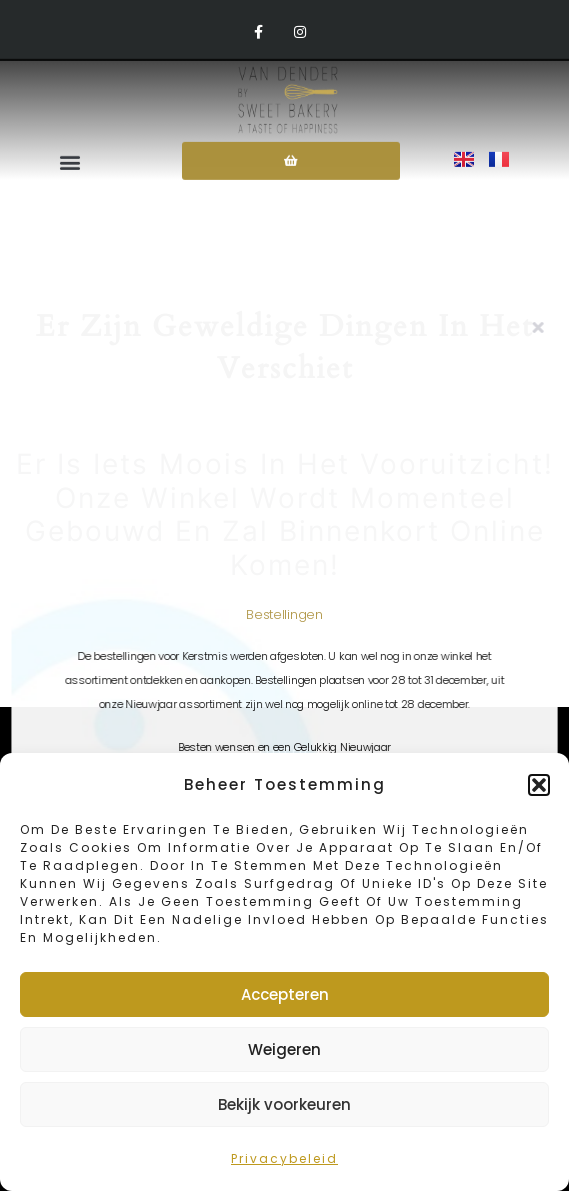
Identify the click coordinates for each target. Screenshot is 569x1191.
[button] (539, 785)
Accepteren (285, 994)
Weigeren (284, 1049)
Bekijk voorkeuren (284, 1104)
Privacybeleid (284, 1158)
